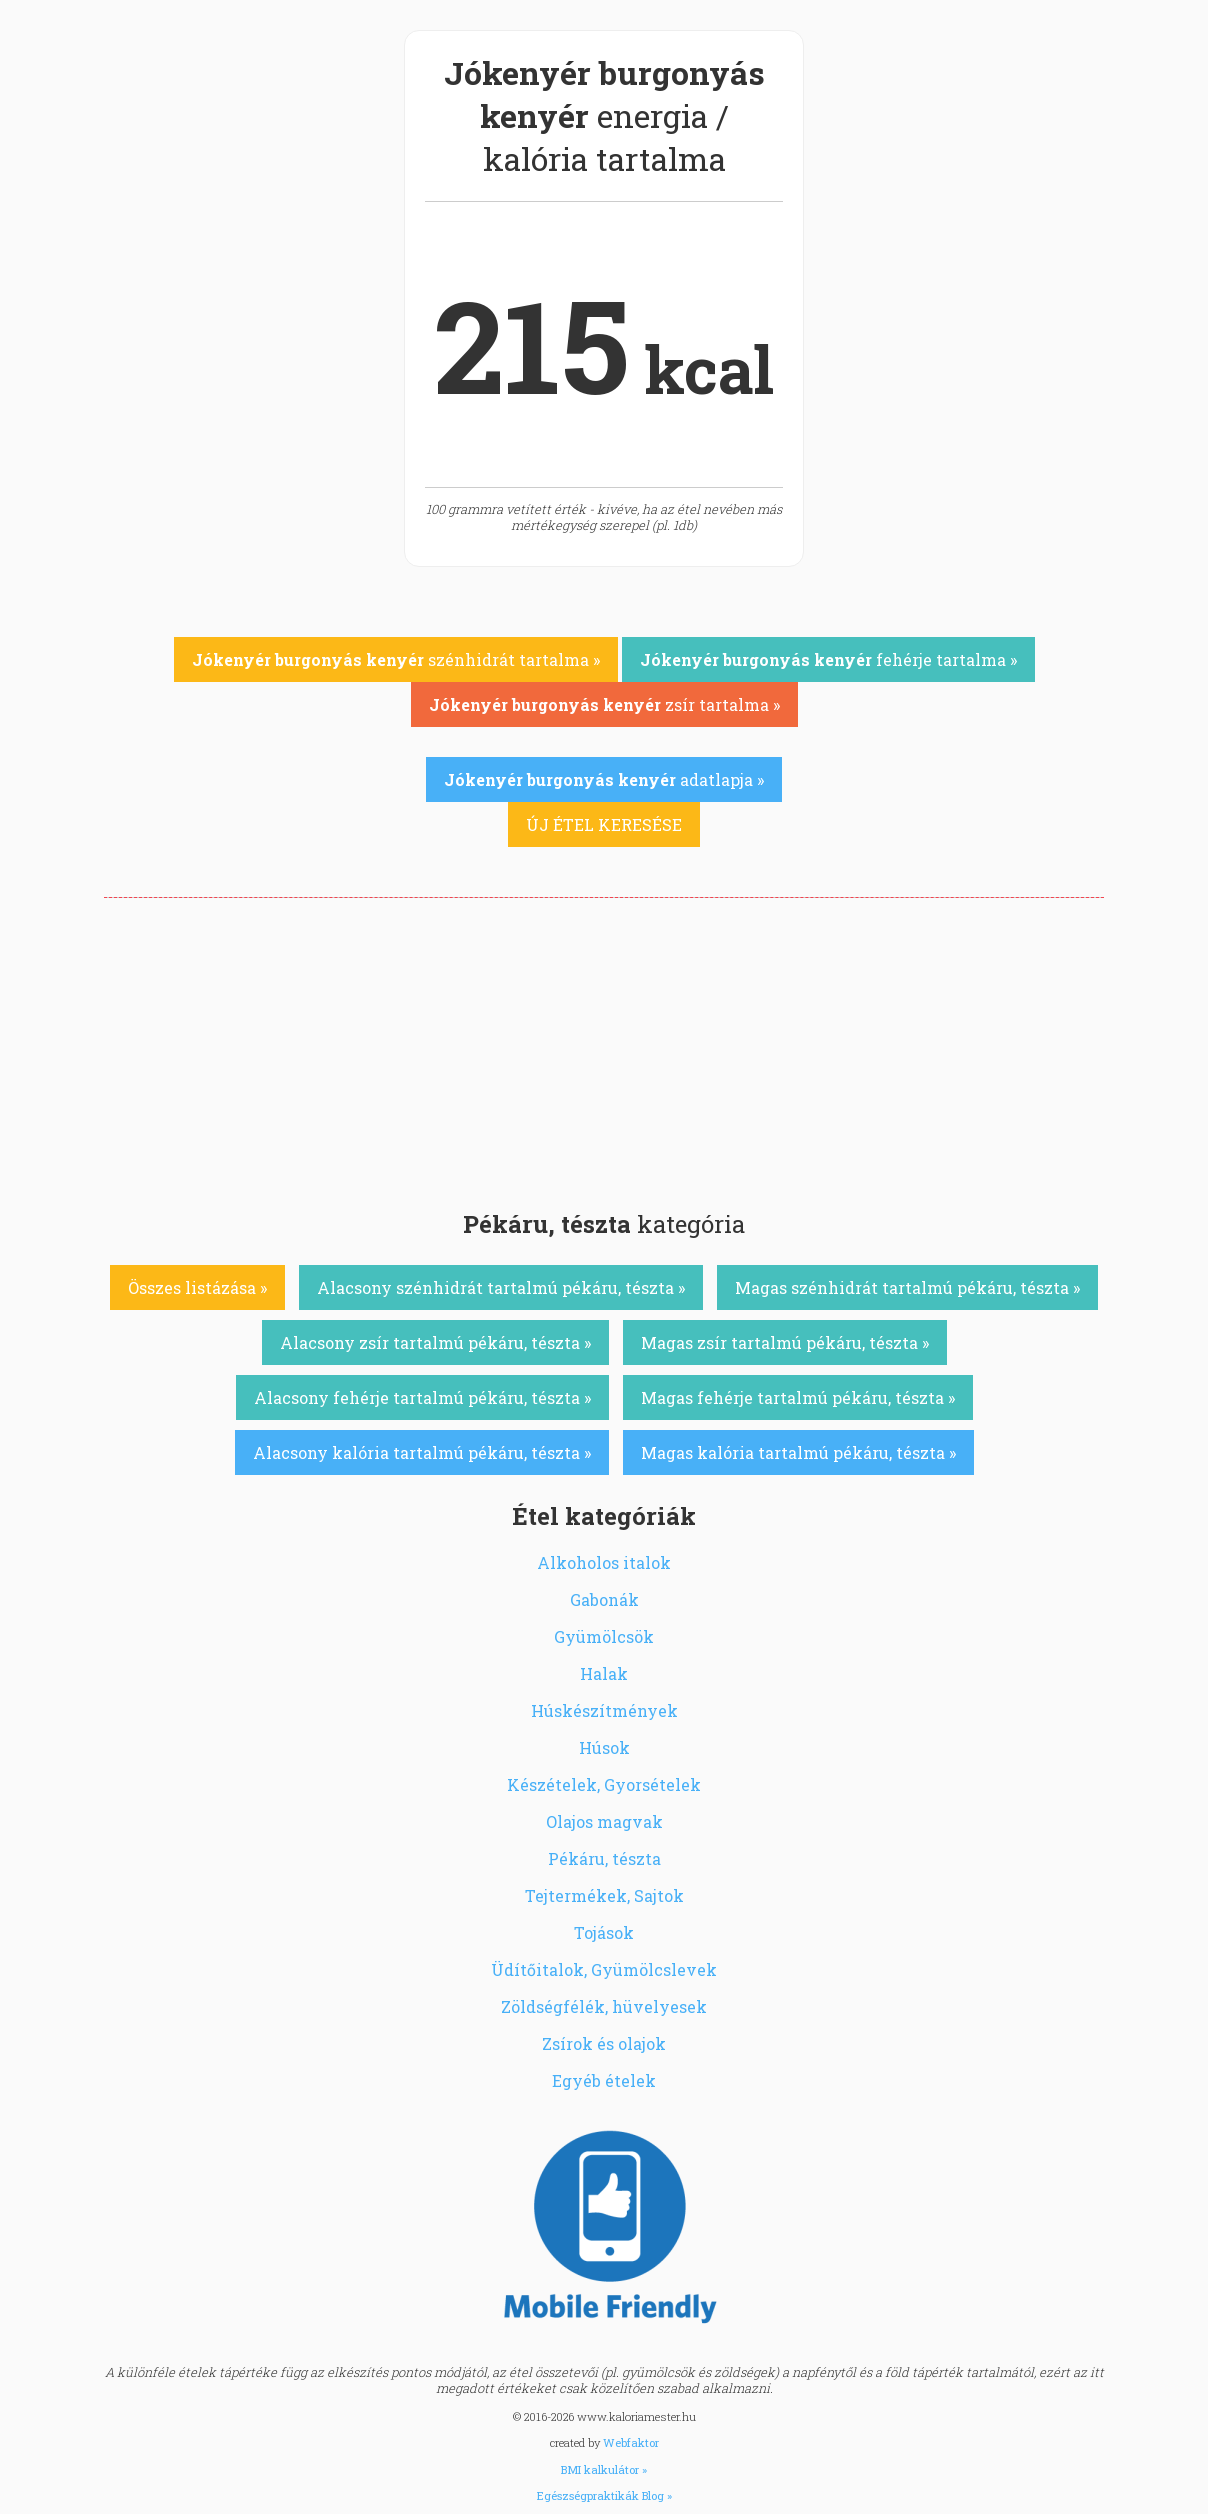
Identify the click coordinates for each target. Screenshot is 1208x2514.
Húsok (604, 1747)
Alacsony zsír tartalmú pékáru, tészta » (435, 1342)
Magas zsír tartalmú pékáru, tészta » (785, 1342)
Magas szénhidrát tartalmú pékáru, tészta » (907, 1287)
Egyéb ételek (604, 2080)
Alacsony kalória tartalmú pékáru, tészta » (422, 1452)
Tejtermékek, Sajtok (604, 1895)
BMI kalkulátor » (604, 2469)
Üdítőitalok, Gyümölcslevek (604, 1969)
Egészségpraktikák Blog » (604, 2495)
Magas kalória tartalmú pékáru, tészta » (798, 1452)
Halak (604, 1673)
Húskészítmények (604, 1710)
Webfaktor (631, 2442)
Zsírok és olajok (604, 2043)
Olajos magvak (604, 1821)
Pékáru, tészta (604, 1858)
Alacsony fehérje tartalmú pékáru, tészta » (422, 1397)
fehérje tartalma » (828, 659)
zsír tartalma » (604, 704)
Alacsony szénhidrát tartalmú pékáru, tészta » (501, 1287)
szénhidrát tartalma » (396, 659)
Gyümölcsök (604, 1636)
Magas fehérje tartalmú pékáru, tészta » (798, 1397)
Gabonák (604, 1599)
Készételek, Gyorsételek (604, 1784)
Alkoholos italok (604, 1562)
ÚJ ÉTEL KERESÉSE (604, 824)
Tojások (604, 1932)
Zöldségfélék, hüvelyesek (604, 2006)
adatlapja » (604, 779)
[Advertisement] (604, 1048)
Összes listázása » (197, 1287)
